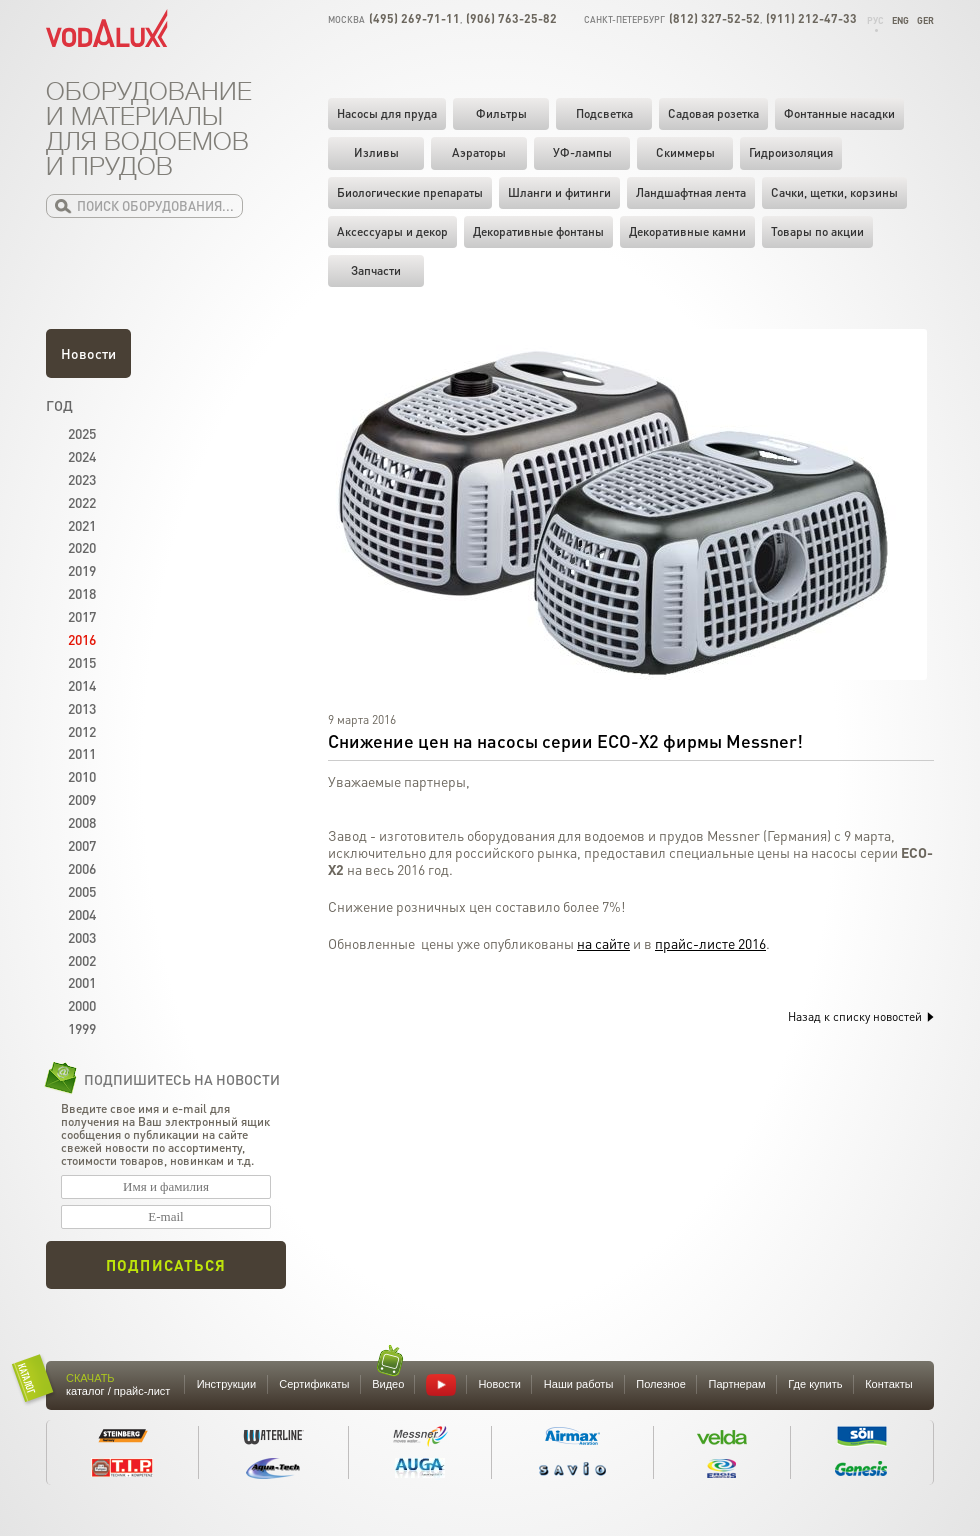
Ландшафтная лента (691, 192)
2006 (82, 868)
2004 (82, 914)
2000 (82, 1005)
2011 (82, 753)
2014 (82, 685)
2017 (82, 616)
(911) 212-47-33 (811, 18)
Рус (875, 20)
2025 (82, 433)
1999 (82, 1028)
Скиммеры (685, 152)
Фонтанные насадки (839, 113)
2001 (82, 982)
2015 (82, 662)
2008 (82, 822)
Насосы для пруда (387, 113)
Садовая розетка (713, 113)
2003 (82, 937)
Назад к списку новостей (861, 1016)
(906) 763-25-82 (511, 18)
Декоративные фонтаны (538, 231)
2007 (82, 845)
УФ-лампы (582, 152)
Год (59, 405)
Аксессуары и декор (392, 231)
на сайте (603, 943)
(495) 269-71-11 (414, 18)
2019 (82, 570)
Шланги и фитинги (559, 192)
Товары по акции (817, 231)
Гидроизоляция (791, 152)
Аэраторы (479, 152)
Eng (900, 20)
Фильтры (501, 113)
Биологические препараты (410, 192)
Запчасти (376, 270)
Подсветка (604, 113)
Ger (925, 20)
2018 (82, 593)
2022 (82, 502)
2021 (82, 525)
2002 (82, 960)
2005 (82, 891)
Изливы (376, 152)
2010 (82, 776)
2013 (82, 708)
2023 (82, 479)
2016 (82, 639)
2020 (82, 547)
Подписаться (166, 1265)
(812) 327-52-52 (714, 18)
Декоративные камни (687, 231)
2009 (82, 799)
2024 (82, 456)
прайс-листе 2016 (710, 943)
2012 (82, 731)
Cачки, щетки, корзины (834, 192)
